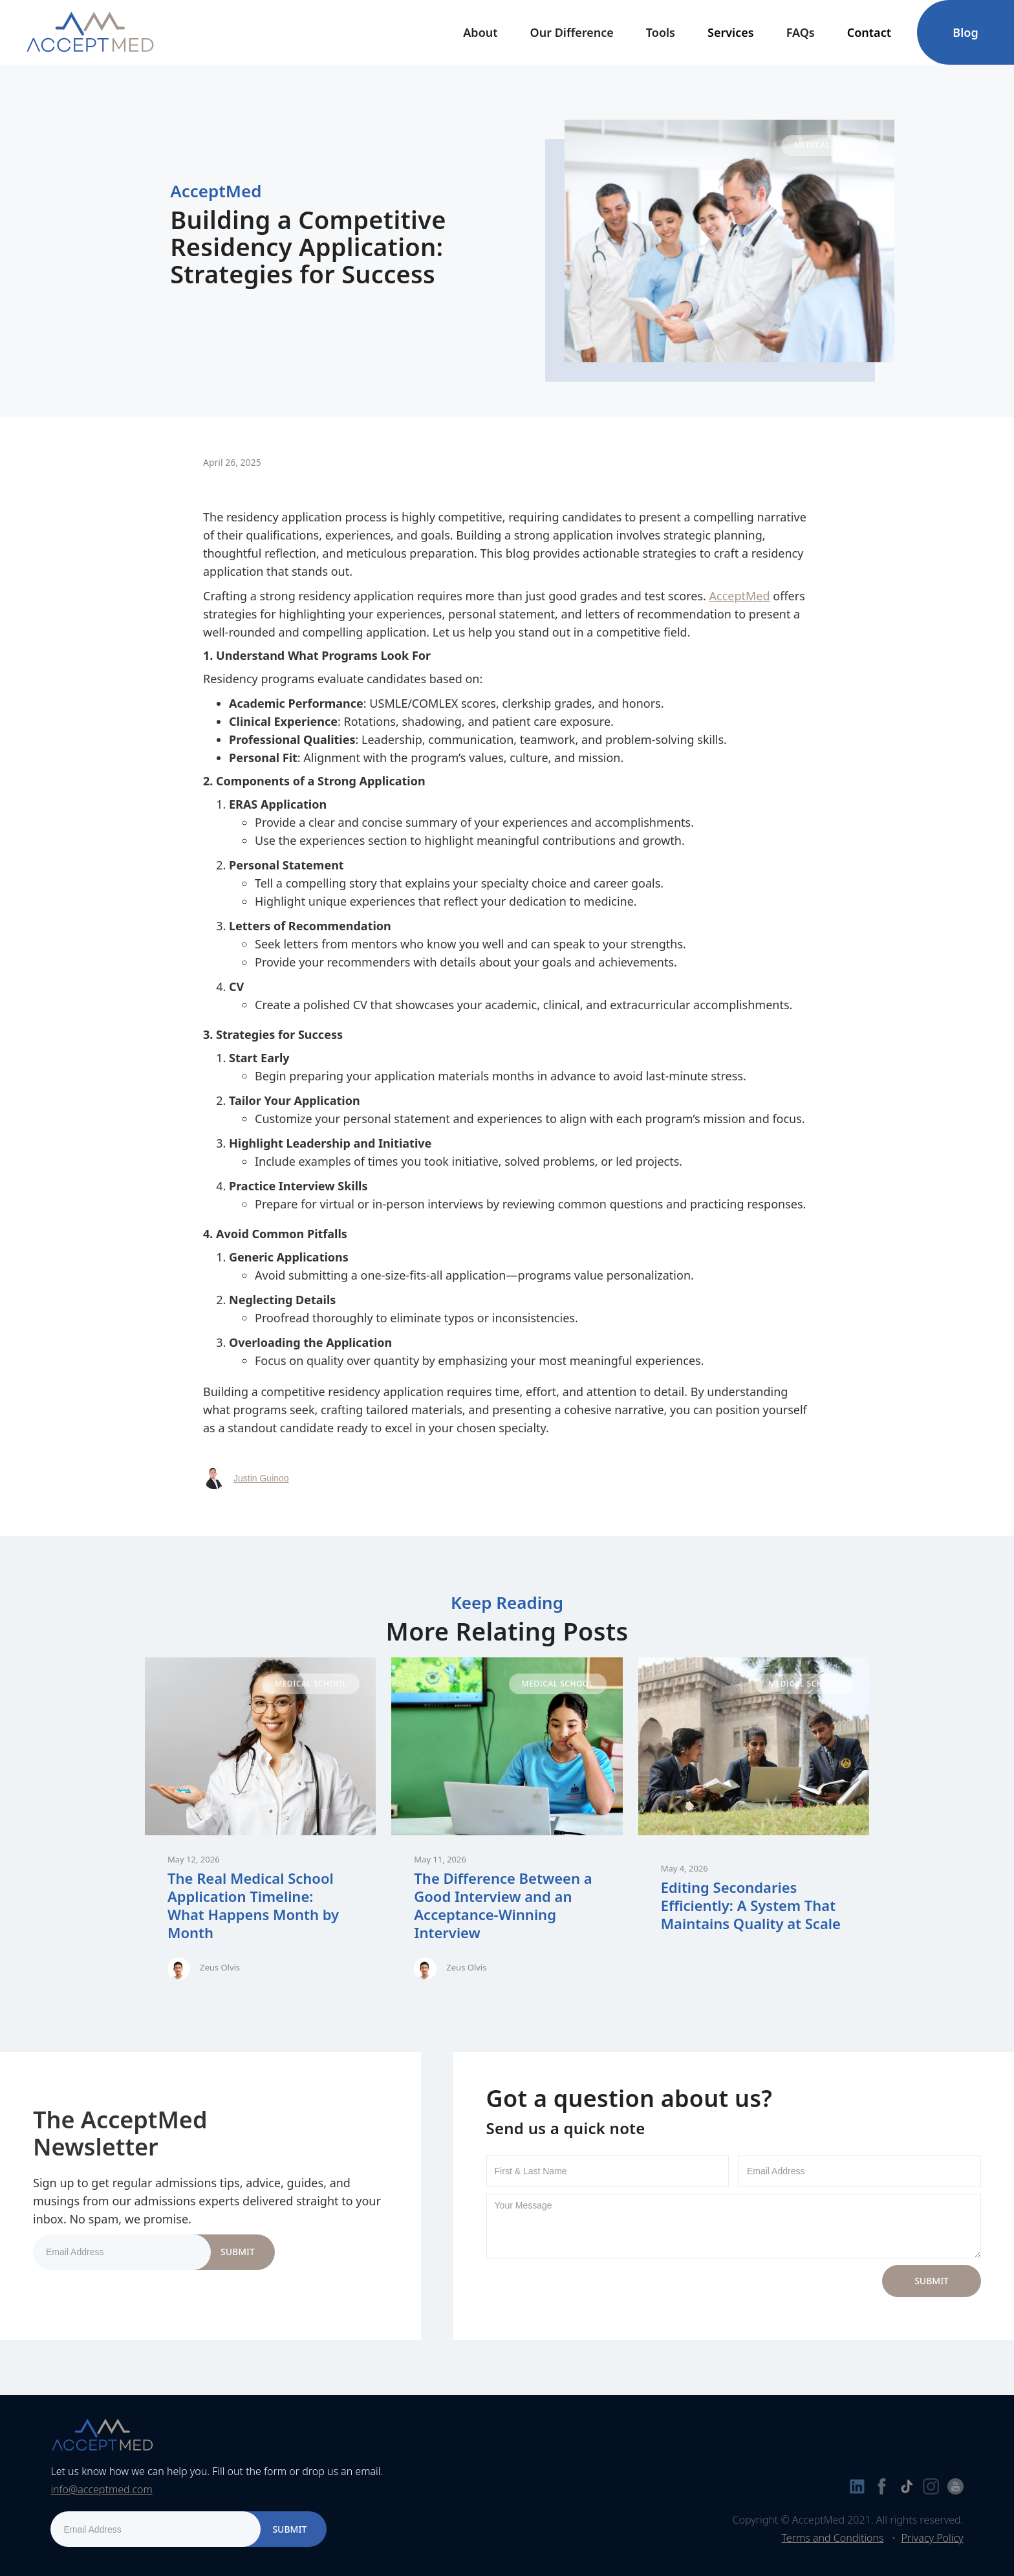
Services (730, 32)
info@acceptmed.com (101, 2489)
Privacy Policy (932, 2538)
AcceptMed (739, 596)
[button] (480, 32)
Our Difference (572, 32)
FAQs (800, 32)
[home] (90, 32)
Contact (869, 32)
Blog (965, 32)
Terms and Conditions (832, 2538)
